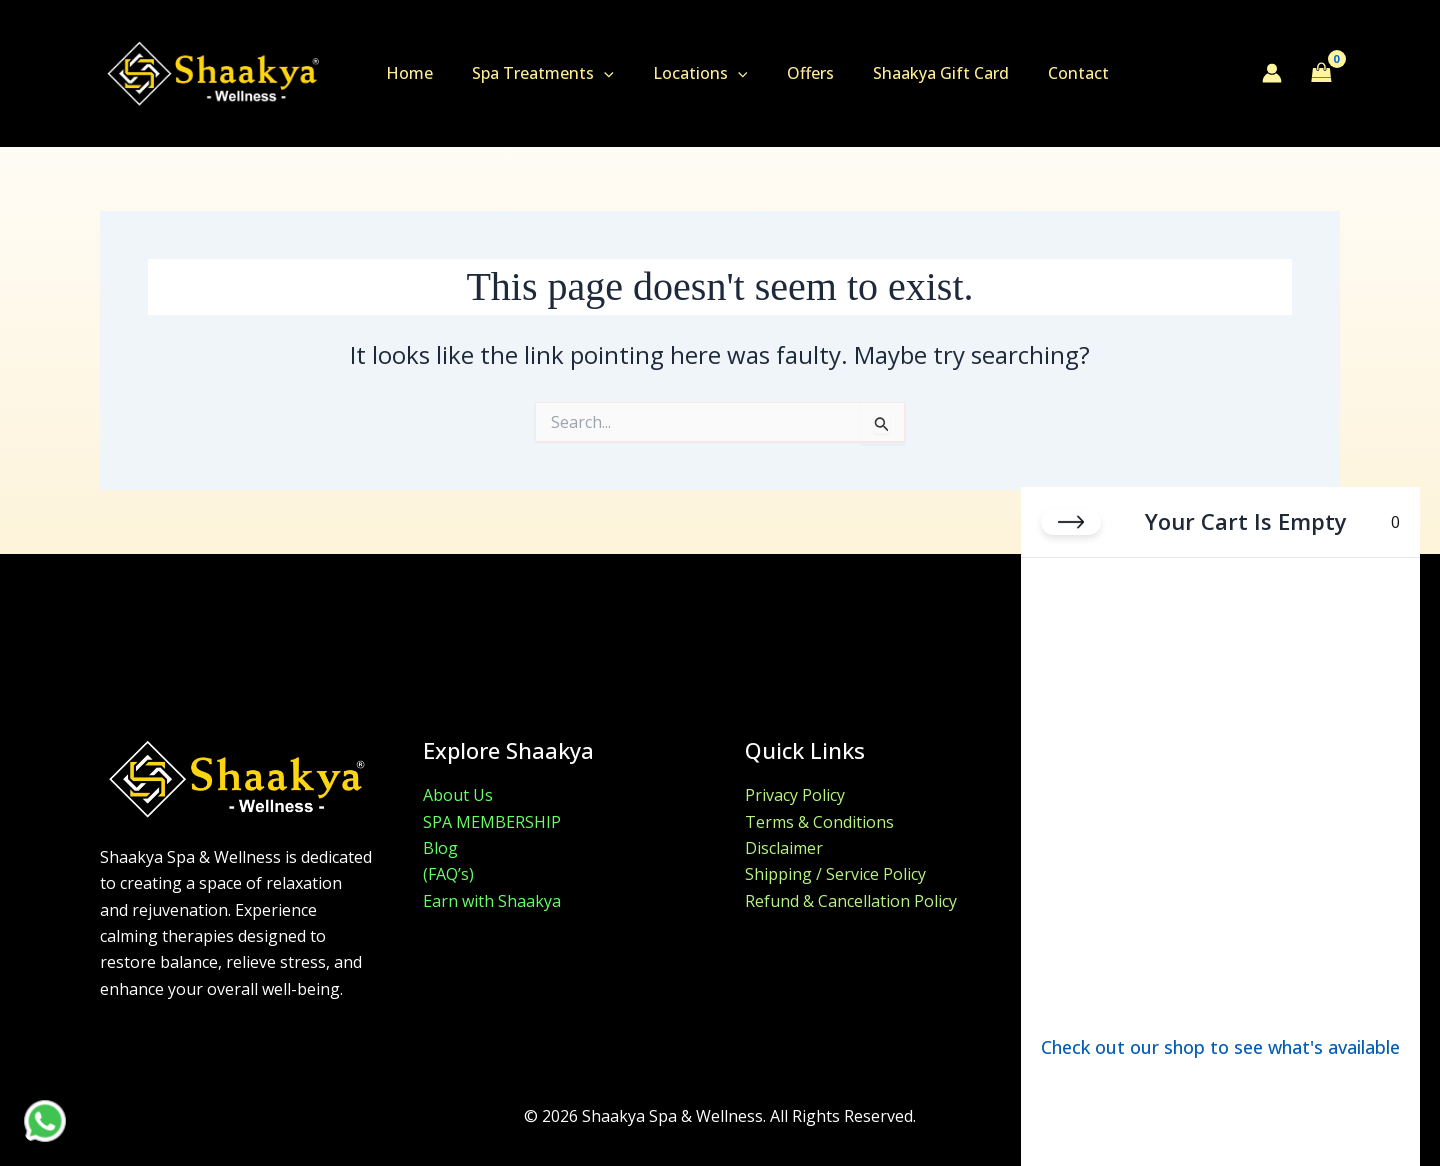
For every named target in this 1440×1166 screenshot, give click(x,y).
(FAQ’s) (448, 874)
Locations (682, 73)
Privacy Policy (795, 795)
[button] (593, 73)
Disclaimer (784, 848)
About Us (458, 795)
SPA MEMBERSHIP (492, 822)
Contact (1038, 73)
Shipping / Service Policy (835, 874)
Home (405, 73)
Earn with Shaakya (492, 901)
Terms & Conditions (819, 822)
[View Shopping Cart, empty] (1321, 73)
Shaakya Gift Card (908, 73)
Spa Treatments (532, 73)
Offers (784, 73)
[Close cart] (1071, 522)
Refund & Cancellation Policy (851, 901)
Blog (440, 848)
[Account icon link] (1272, 73)
